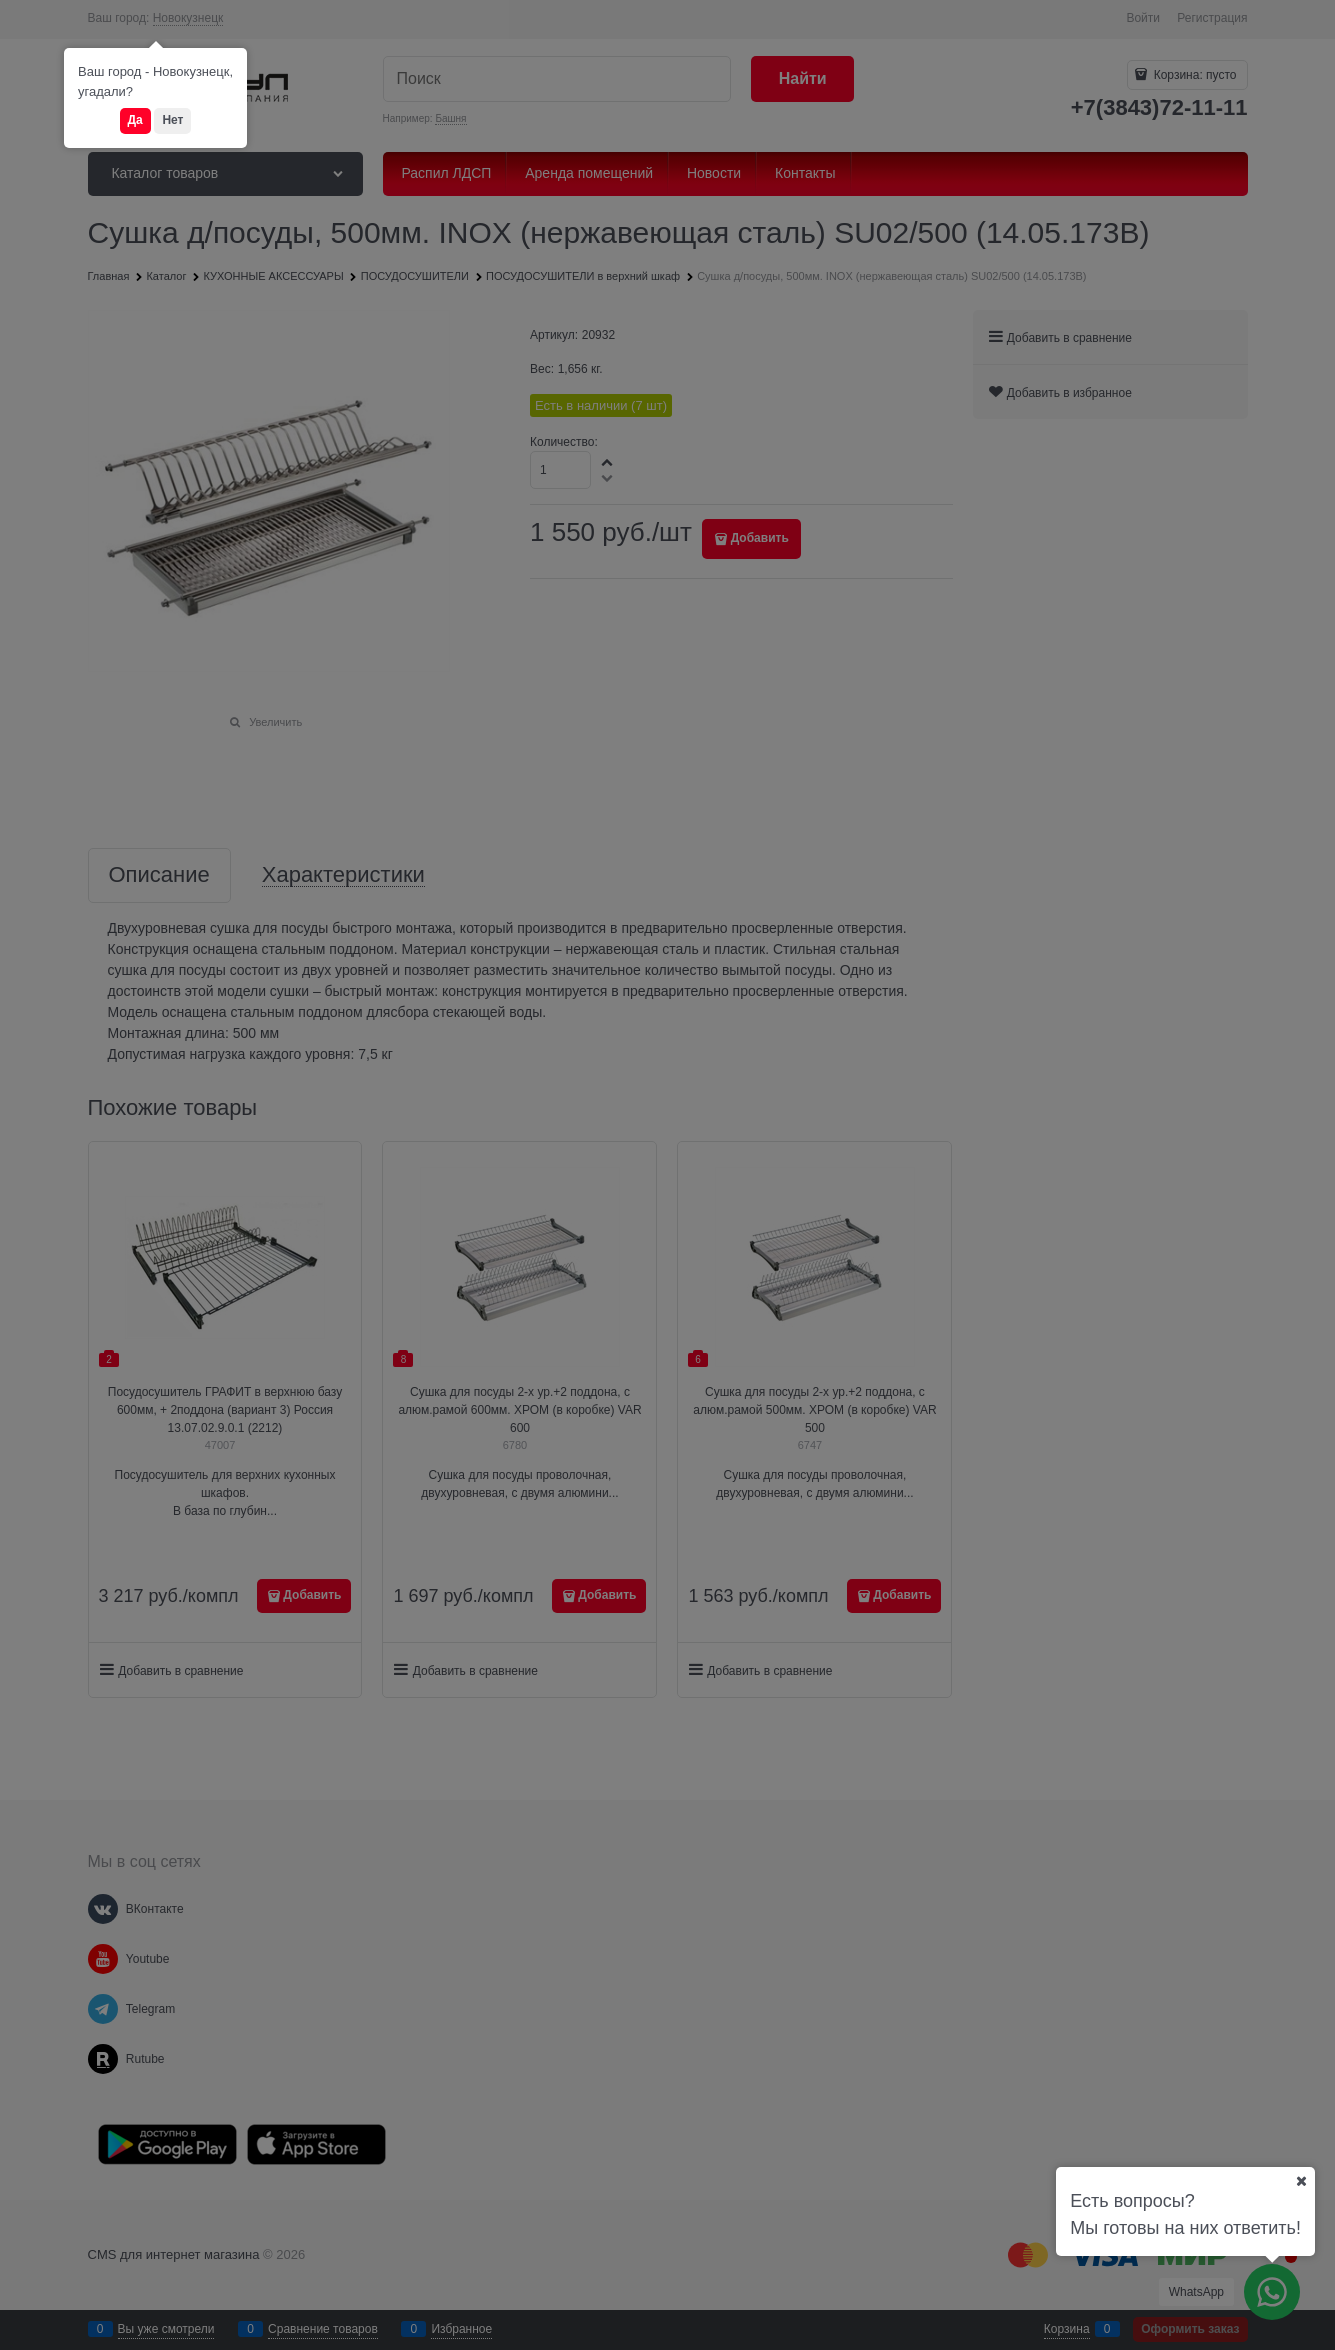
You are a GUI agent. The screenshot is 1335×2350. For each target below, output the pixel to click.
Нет (172, 120)
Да (135, 120)
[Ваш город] (1301, 2181)
